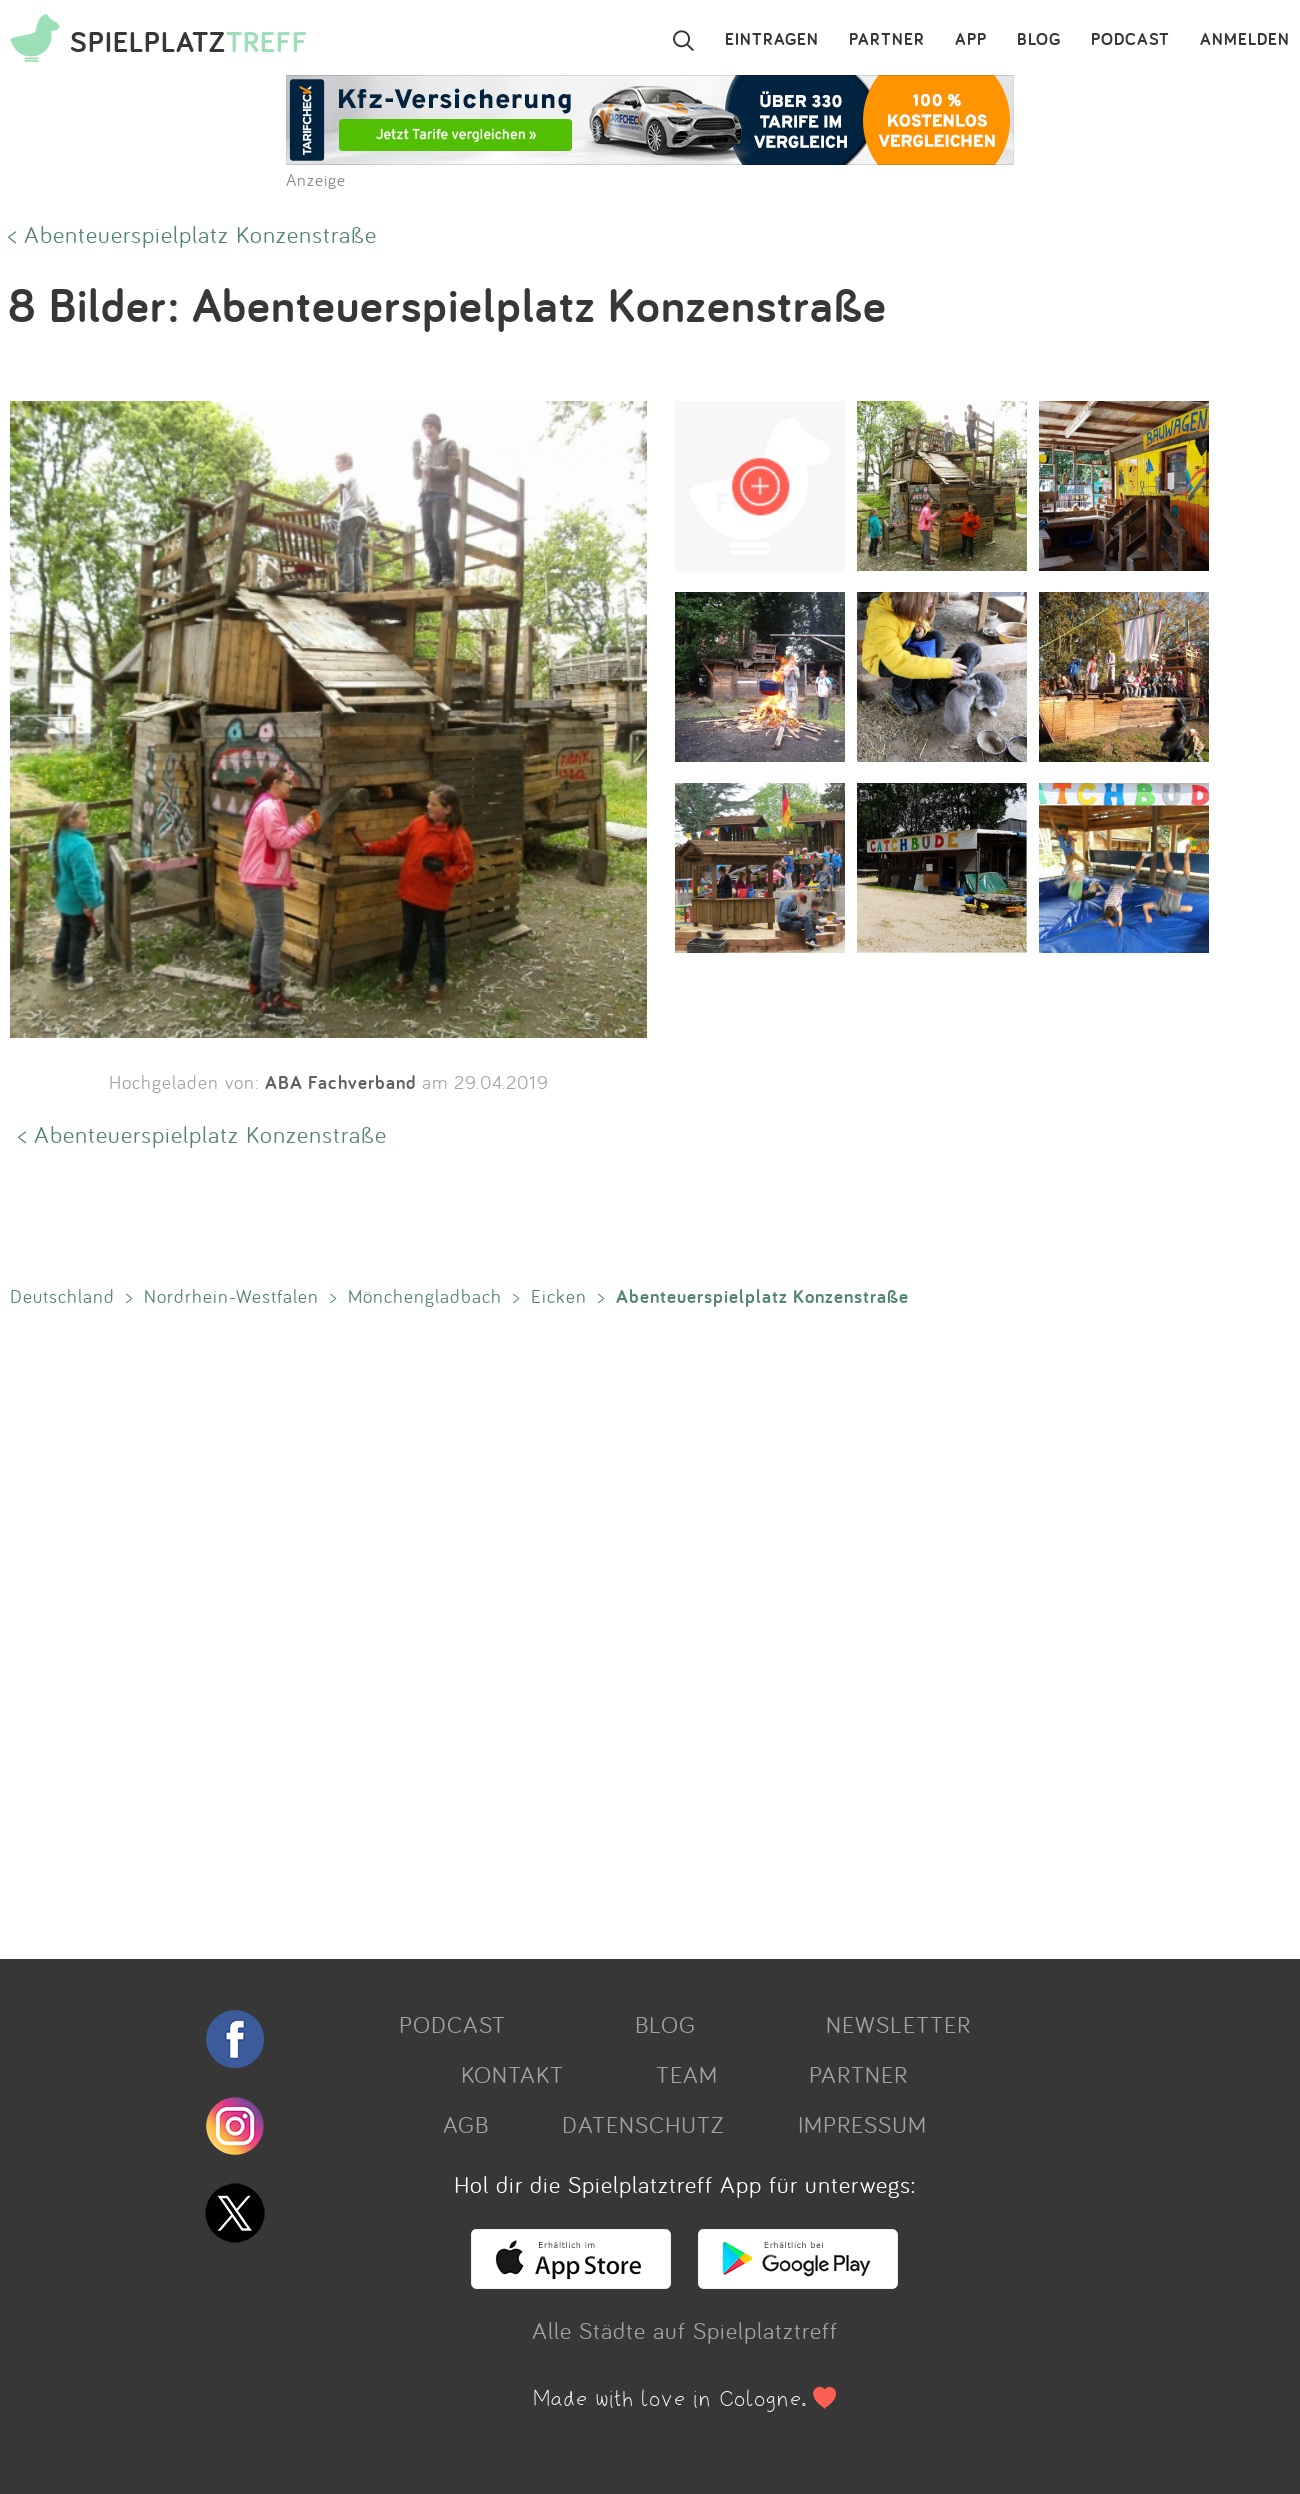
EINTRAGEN (772, 40)
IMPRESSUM (862, 2124)
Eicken (559, 1296)
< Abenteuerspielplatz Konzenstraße (192, 234)
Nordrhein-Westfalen (231, 1296)
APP (971, 40)
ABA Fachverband (340, 1082)
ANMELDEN (1245, 40)
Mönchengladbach (425, 1296)
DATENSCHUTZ (643, 2124)
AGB (466, 2124)
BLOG (1039, 40)
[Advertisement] (600, 1629)
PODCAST (1130, 40)
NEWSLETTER (898, 2024)
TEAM (687, 2074)
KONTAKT (512, 2074)
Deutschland (62, 1296)
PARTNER (887, 40)
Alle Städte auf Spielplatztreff (685, 2330)
